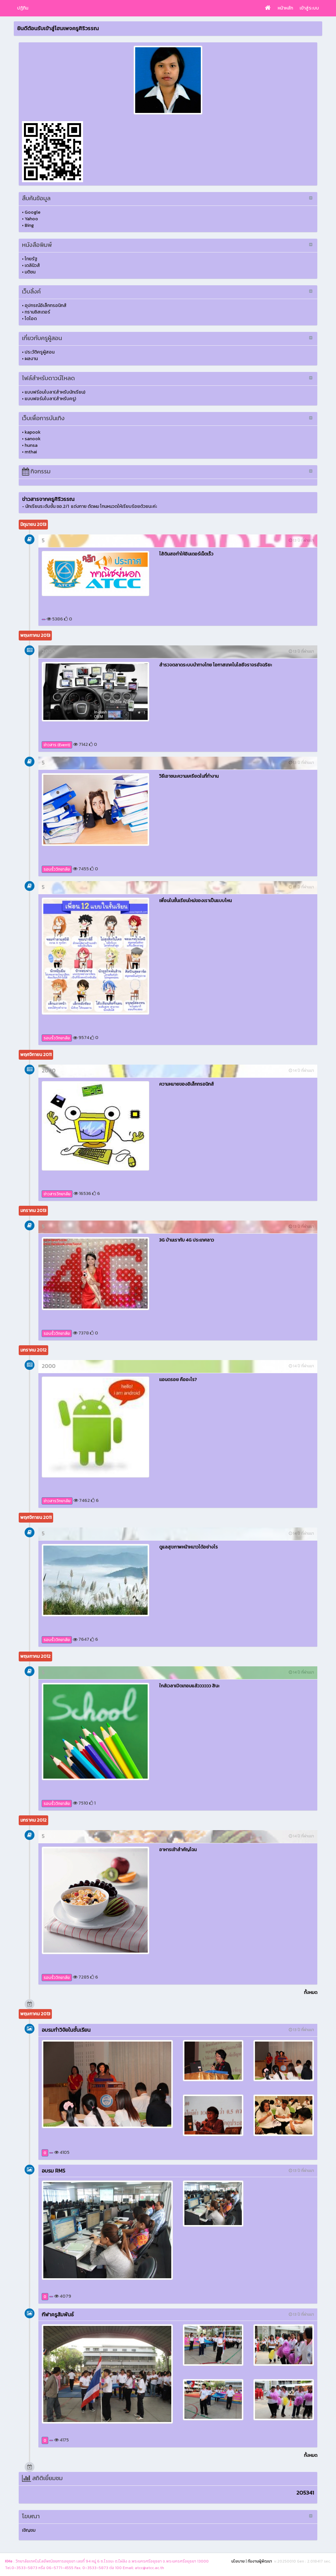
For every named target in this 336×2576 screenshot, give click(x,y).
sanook (33, 438)
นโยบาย (238, 2561)
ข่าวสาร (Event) (57, 745)
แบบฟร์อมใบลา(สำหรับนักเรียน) (55, 392)
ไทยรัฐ (31, 258)
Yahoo (31, 218)
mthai (31, 451)
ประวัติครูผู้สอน (39, 352)
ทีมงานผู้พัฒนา (260, 2561)
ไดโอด (31, 318)
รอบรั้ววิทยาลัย (57, 869)
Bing (29, 225)
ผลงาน (31, 358)
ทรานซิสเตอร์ (37, 312)
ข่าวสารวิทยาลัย (57, 1194)
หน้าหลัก (285, 8)
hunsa (31, 445)
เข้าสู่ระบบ (309, 8)
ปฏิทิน (22, 8)
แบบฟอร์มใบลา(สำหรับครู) (50, 398)
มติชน (30, 272)
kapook (33, 432)
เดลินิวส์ (32, 265)
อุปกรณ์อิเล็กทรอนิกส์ (46, 305)
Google (32, 212)
